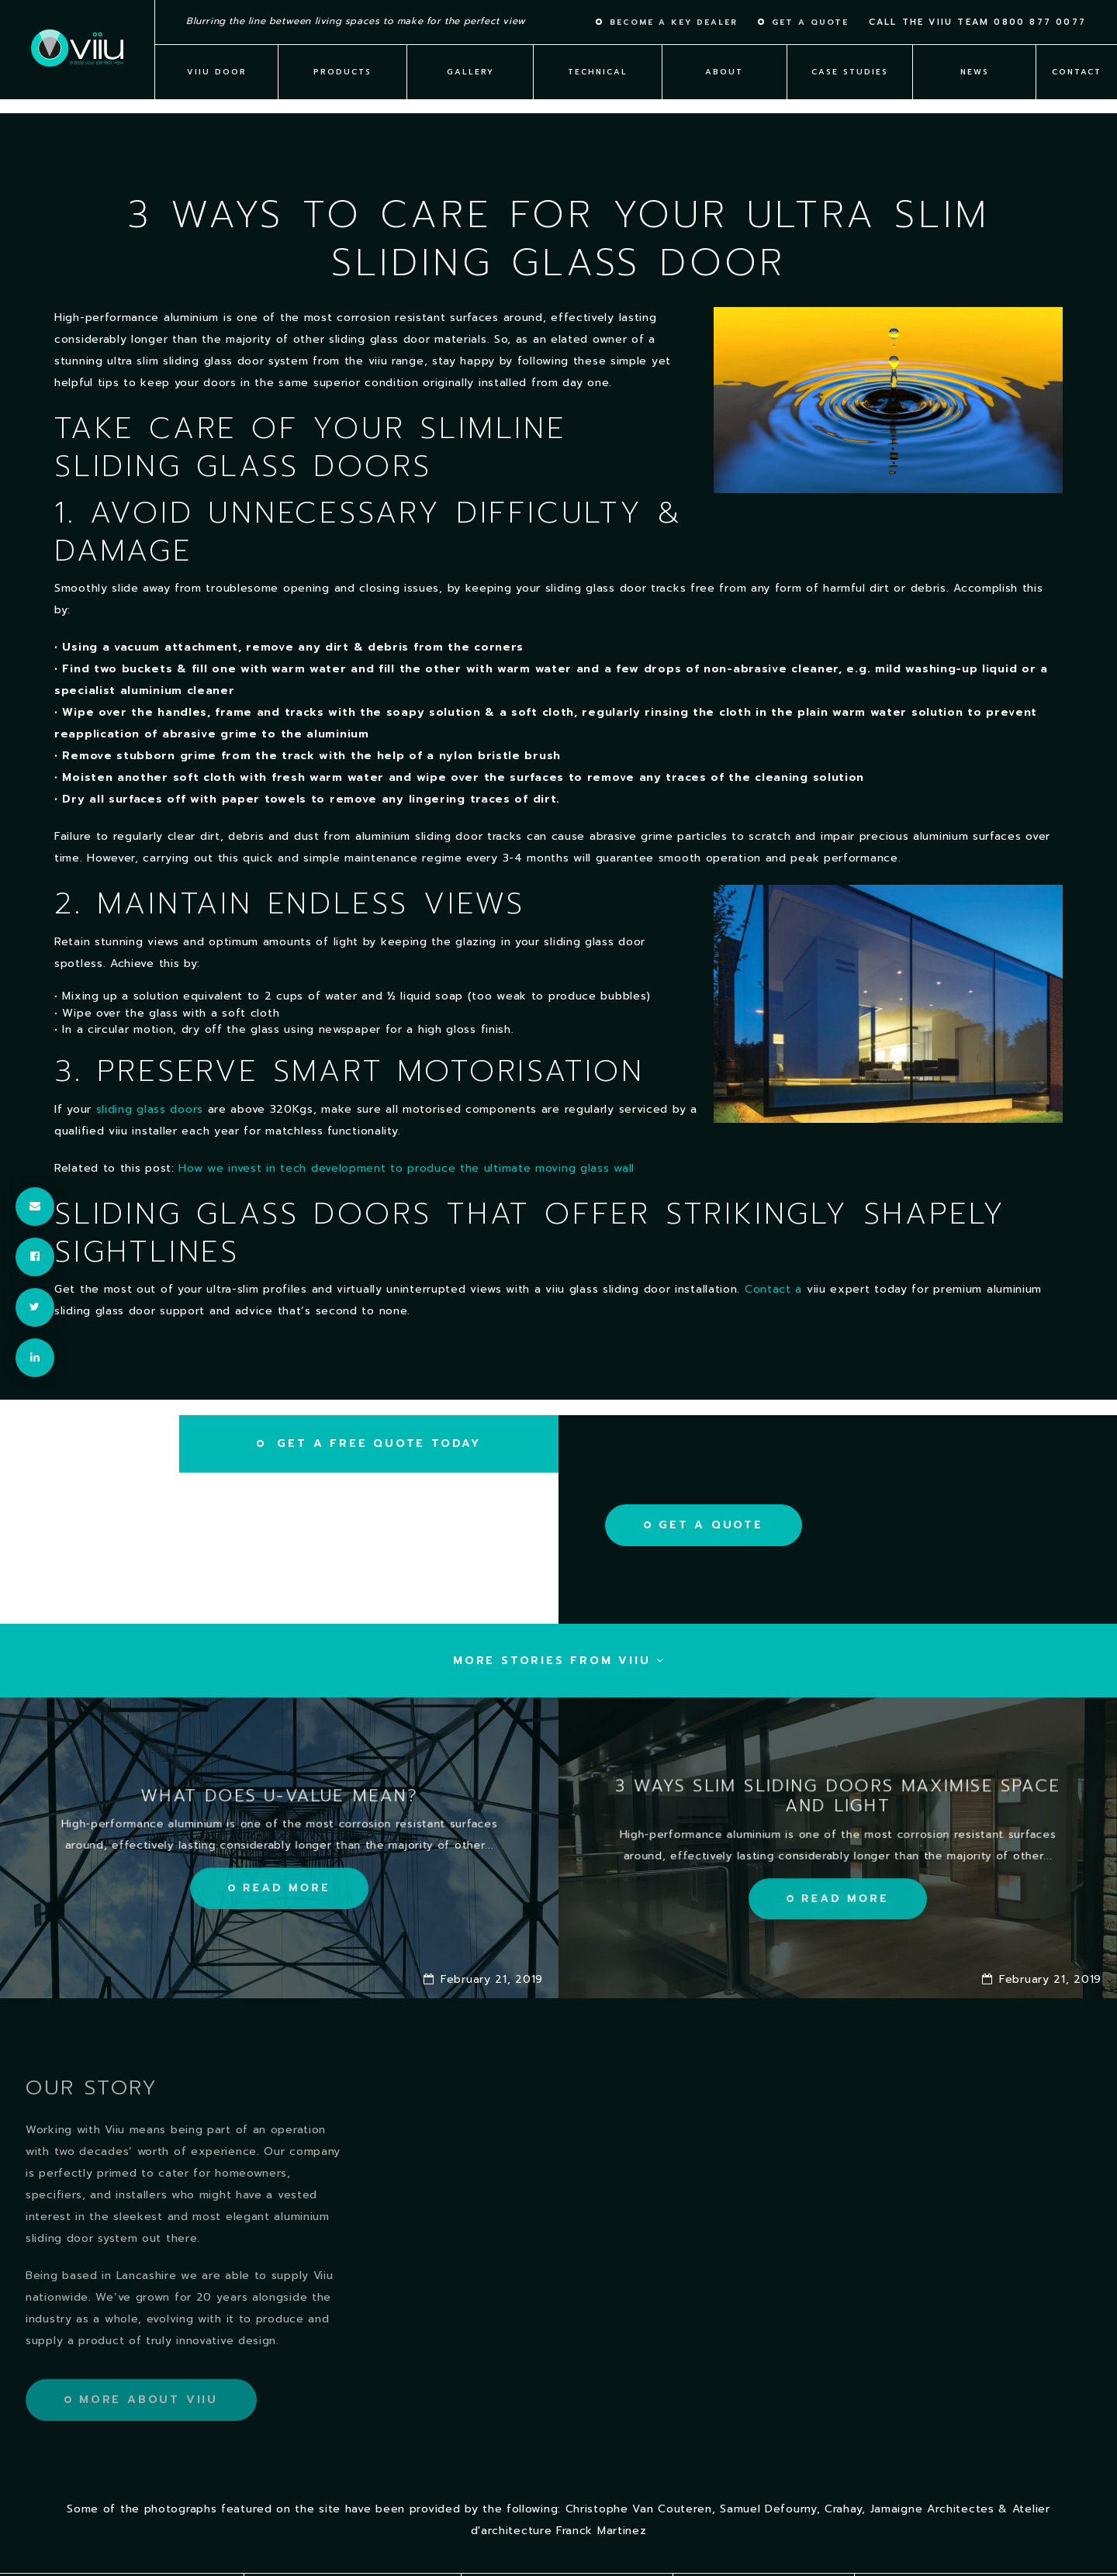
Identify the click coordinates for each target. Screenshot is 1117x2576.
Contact (1076, 72)
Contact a (776, 1289)
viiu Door (217, 72)
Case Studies (849, 72)
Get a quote (810, 22)
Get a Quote (711, 1525)
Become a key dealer (674, 22)
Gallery (470, 72)
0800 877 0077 (1040, 22)
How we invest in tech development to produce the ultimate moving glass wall (406, 1168)
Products (342, 72)
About (724, 72)
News (974, 72)
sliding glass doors (149, 1109)
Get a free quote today (376, 1443)
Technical (598, 72)
